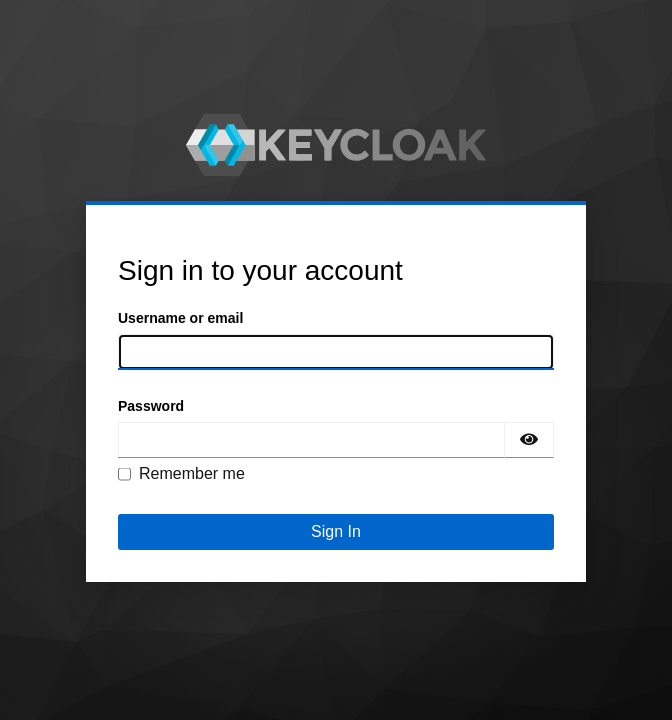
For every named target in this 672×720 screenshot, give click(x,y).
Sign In (336, 531)
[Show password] (529, 440)
